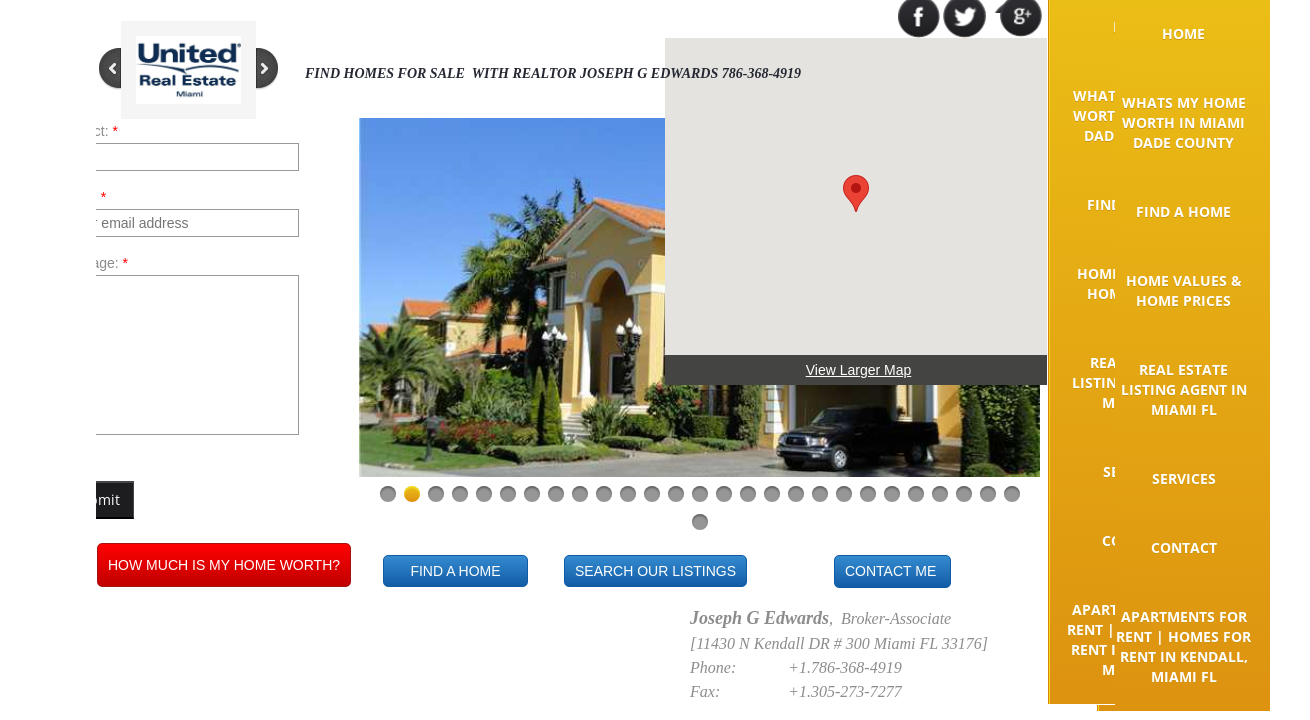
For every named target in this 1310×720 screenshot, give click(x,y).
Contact (1184, 547)
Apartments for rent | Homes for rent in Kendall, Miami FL (1183, 646)
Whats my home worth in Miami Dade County (1184, 122)
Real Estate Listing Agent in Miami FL (1184, 389)
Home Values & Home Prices (1184, 290)
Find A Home (1183, 211)
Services (1184, 478)
